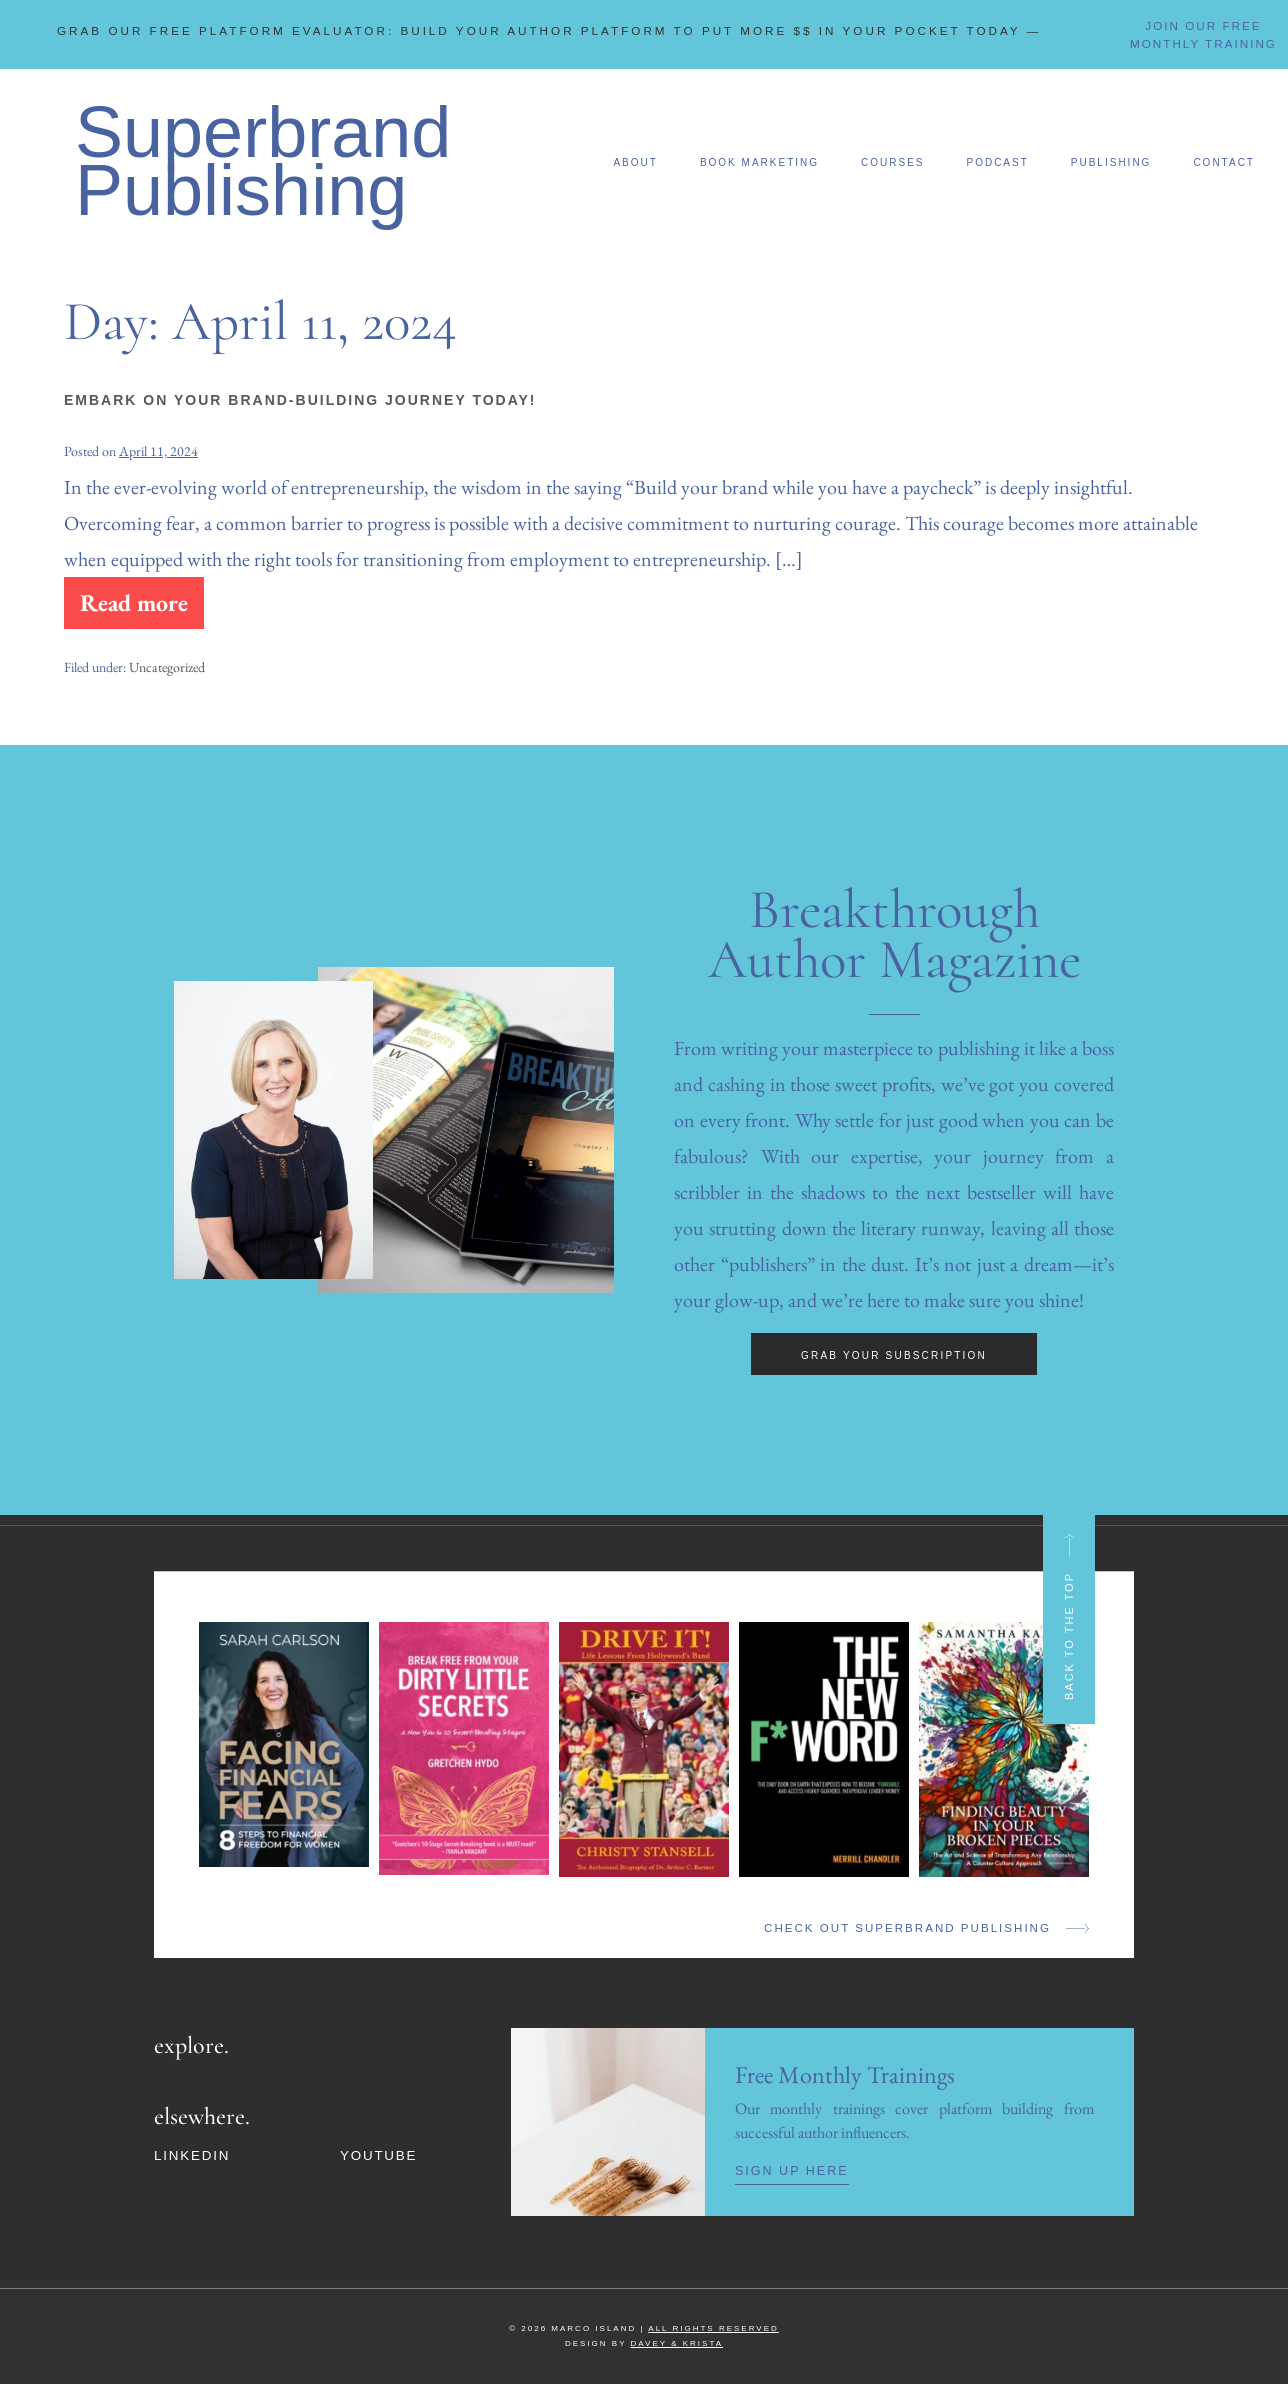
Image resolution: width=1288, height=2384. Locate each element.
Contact (1224, 155)
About (635, 155)
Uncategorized (167, 656)
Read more (133, 588)
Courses (892, 155)
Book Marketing (759, 155)
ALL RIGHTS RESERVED (713, 2316)
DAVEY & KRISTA (677, 2331)
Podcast (997, 155)
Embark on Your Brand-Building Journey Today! (300, 393)
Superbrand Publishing (263, 154)
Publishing (1111, 155)
